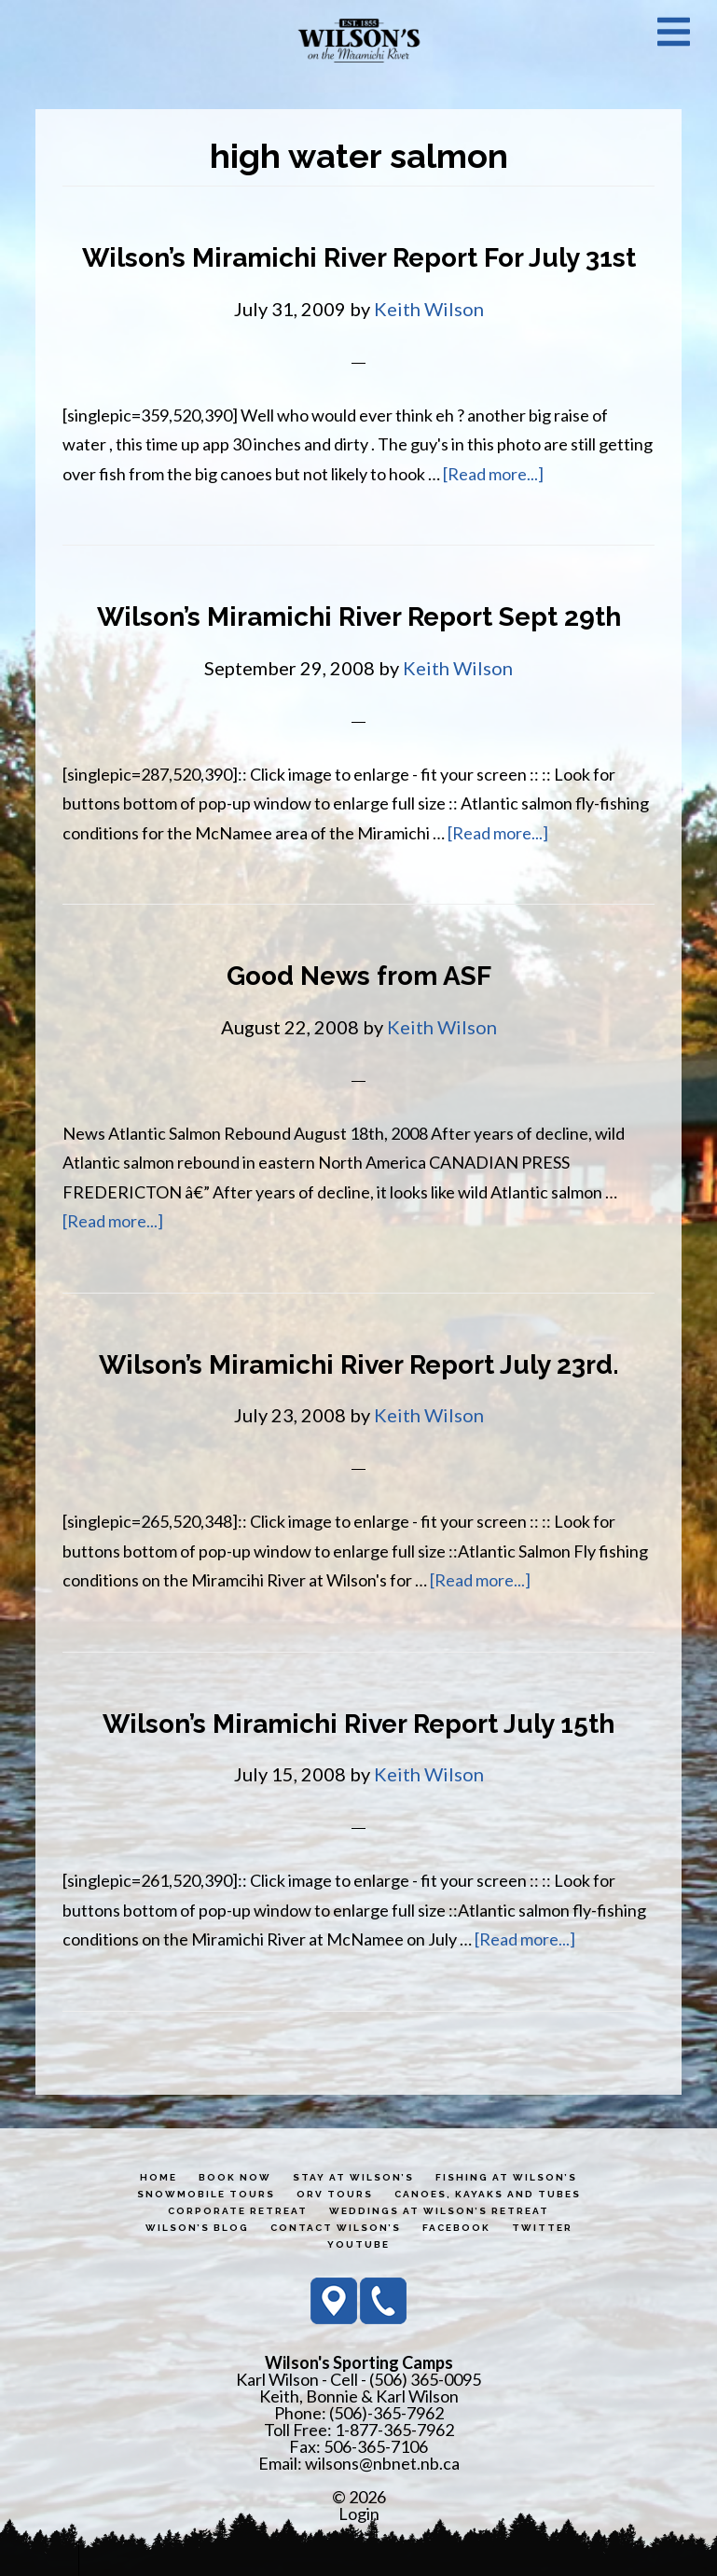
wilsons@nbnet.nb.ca (382, 2463)
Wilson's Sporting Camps (359, 40)
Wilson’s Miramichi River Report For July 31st (359, 257)
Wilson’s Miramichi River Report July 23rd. (359, 1365)
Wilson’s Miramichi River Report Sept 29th (359, 617)
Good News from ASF (359, 976)
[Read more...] (493, 474)
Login (358, 2513)
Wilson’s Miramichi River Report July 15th (358, 1724)
